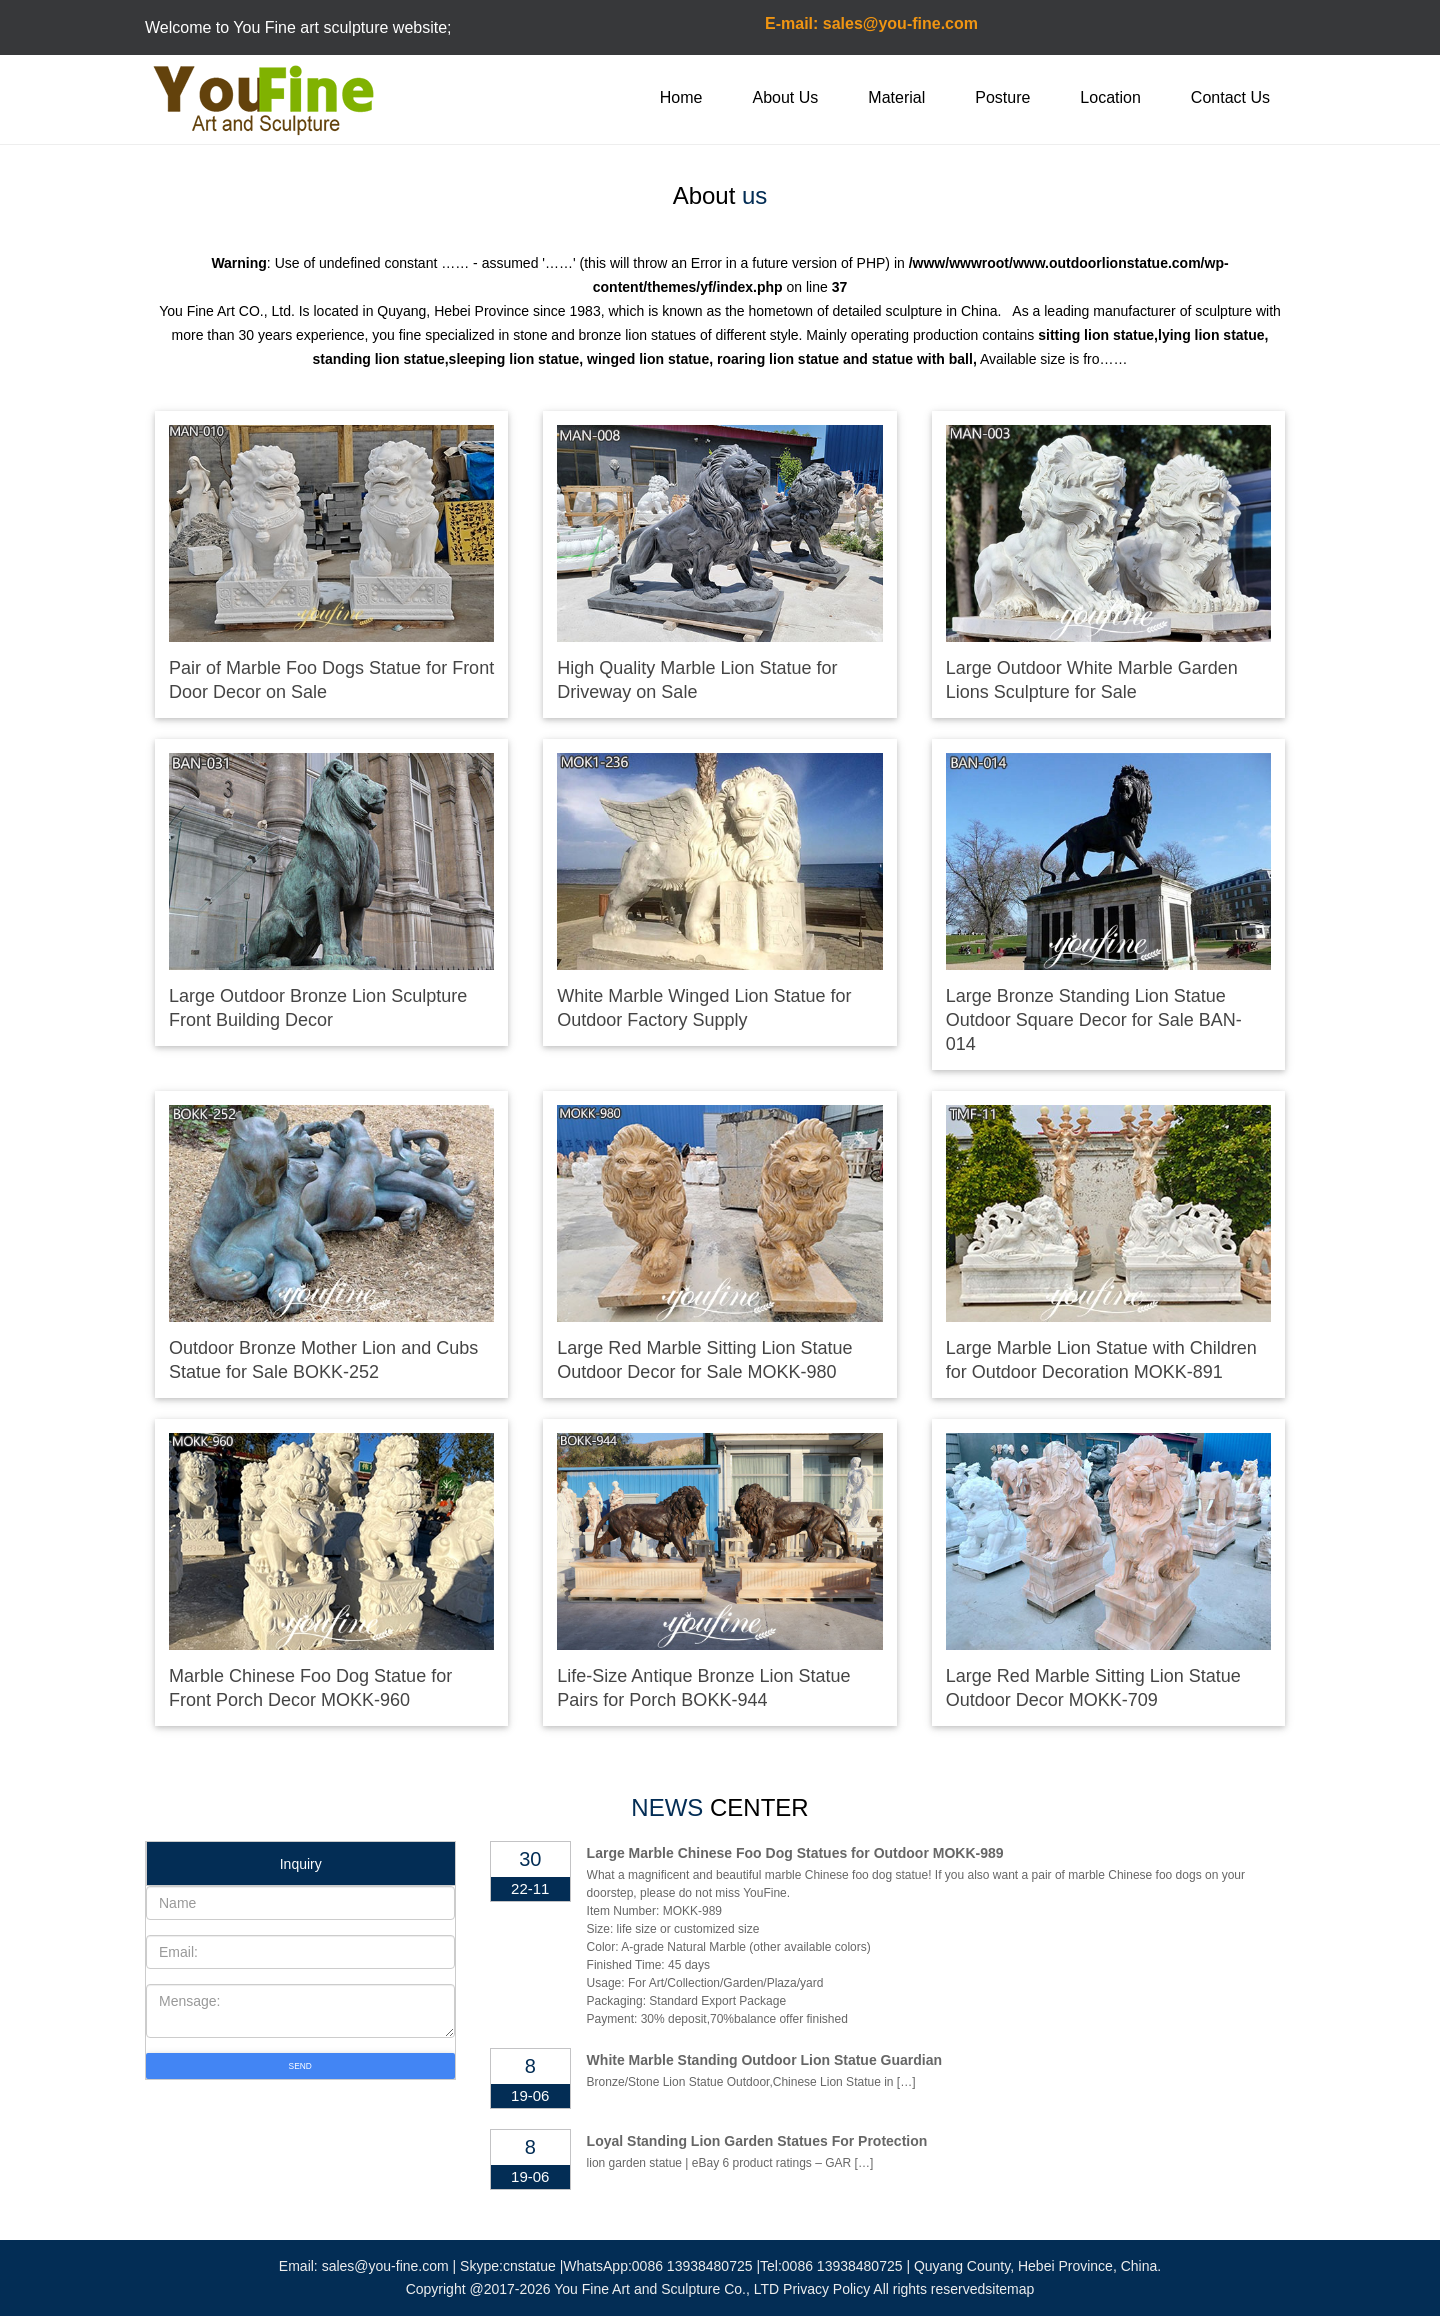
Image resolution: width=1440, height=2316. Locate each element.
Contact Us (1230, 97)
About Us (786, 97)
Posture (1002, 97)
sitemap (1009, 2289)
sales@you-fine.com (385, 2266)
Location (1110, 97)
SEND (300, 2066)
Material (896, 97)
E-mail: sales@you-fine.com (871, 23)
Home (681, 97)
